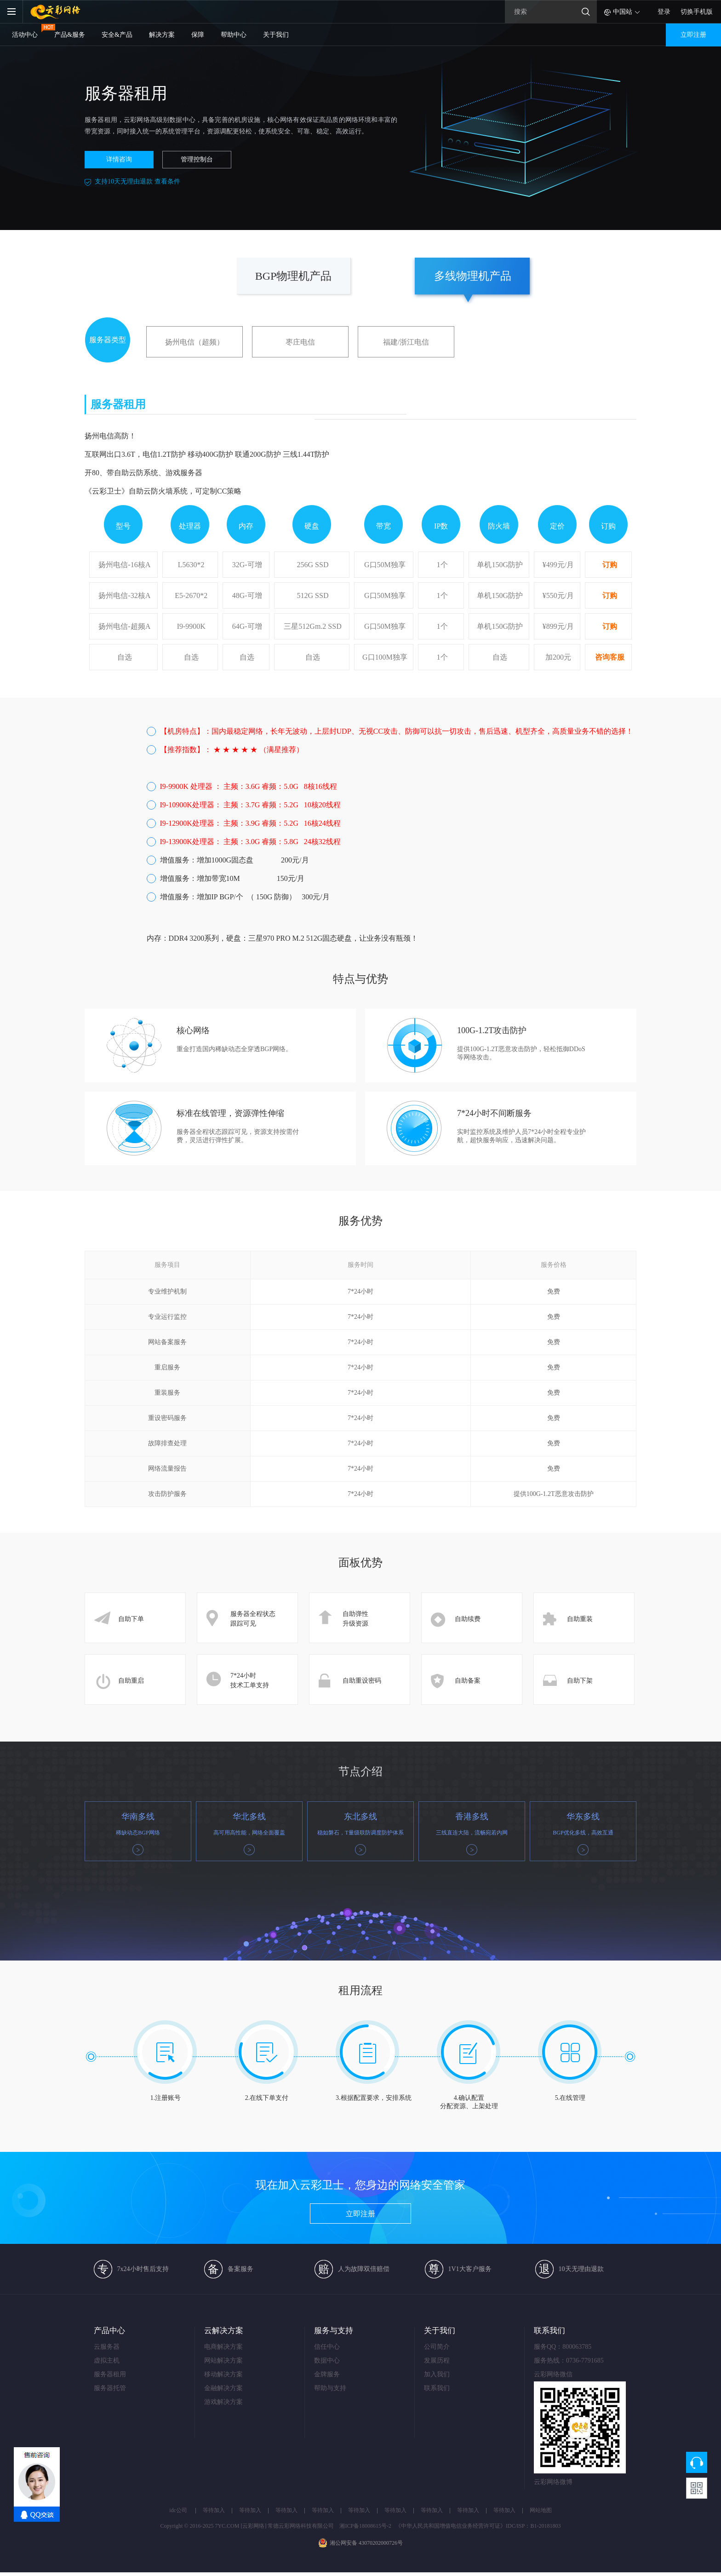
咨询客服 (609, 657)
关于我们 (276, 34)
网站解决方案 (223, 2360)
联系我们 (437, 2388)
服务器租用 (110, 2374)
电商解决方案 (223, 2346)
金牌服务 (327, 2374)
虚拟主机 (107, 2360)
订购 (609, 565)
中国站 (622, 11)
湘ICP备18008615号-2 (365, 2526)
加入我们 (437, 2374)
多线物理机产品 (472, 276)
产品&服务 (69, 34)
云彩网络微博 (545, 2481)
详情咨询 (119, 159)
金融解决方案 (223, 2388)
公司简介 (437, 2346)
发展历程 (437, 2360)
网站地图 (541, 2510)
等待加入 (214, 2510)
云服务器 (107, 2346)
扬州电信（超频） (194, 342)
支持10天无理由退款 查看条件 (137, 181)
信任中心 (327, 2346)
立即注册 (693, 34)
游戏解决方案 (223, 2401)
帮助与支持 (330, 2388)
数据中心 (327, 2360)
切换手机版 (697, 12)
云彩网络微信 (545, 2374)
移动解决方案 (223, 2374)
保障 (197, 34)
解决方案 (162, 34)
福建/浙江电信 (406, 342)
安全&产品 (117, 34)
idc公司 (178, 2510)
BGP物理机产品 (293, 276)
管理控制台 (197, 159)
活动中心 (25, 34)
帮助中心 (233, 34)
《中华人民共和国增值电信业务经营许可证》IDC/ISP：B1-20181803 (478, 2526)
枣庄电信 (300, 342)
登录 (664, 12)
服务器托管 (110, 2388)
